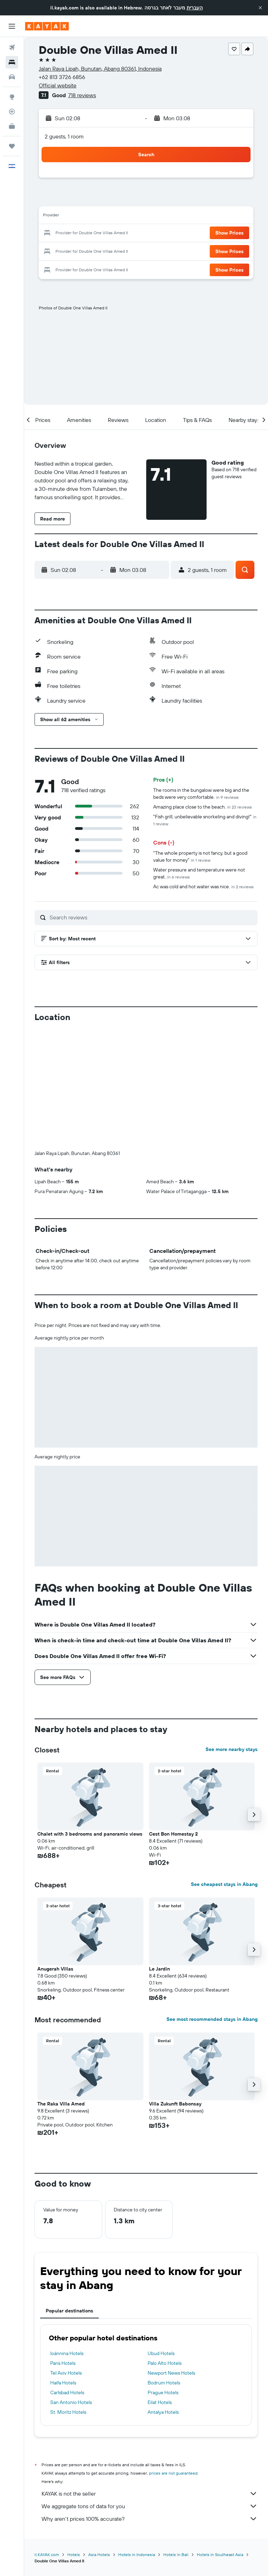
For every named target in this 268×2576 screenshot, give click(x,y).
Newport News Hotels (171, 2373)
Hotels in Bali (175, 2554)
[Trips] (12, 146)
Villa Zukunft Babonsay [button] (175, 2104)
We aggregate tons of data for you (150, 2506)
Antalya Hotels (163, 2412)
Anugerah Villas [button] (55, 1969)
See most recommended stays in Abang (212, 2019)
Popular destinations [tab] (69, 2311)
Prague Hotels (163, 2392)
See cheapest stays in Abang (224, 1884)
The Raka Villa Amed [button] (61, 2104)
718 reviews (82, 95)
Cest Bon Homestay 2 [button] (173, 1834)
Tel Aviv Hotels (66, 2373)
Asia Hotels (99, 2554)
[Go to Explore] (12, 97)
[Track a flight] (12, 112)
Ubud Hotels (161, 2353)
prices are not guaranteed (173, 2473)
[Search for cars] (12, 77)
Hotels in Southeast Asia (220, 2554)
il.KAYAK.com (47, 2554)
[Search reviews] (151, 917)
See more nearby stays (232, 1749)
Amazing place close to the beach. (202, 807)
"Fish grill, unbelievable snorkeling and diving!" (204, 819)
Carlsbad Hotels (67, 2392)
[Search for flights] (12, 48)
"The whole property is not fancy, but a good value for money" (200, 856)
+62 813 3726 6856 (62, 76)
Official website (57, 85)
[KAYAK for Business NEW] (12, 126)
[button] (260, 7)
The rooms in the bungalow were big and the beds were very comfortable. (201, 793)
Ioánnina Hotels (66, 2353)
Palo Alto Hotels (164, 2363)
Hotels (73, 2554)
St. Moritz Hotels (68, 2412)
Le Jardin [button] (159, 1969)
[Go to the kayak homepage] (47, 26)
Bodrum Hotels (164, 2383)
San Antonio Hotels (71, 2402)
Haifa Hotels (63, 2383)
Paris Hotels (62, 2363)
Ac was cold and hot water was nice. (203, 886)
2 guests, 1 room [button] (64, 136)
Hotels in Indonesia (136, 2554)
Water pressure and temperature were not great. (199, 873)
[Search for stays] (12, 62)
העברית (195, 8)
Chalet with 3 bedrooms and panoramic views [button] (89, 1834)
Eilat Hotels (160, 2402)
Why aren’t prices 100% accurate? (150, 2518)
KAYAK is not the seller (150, 2493)
